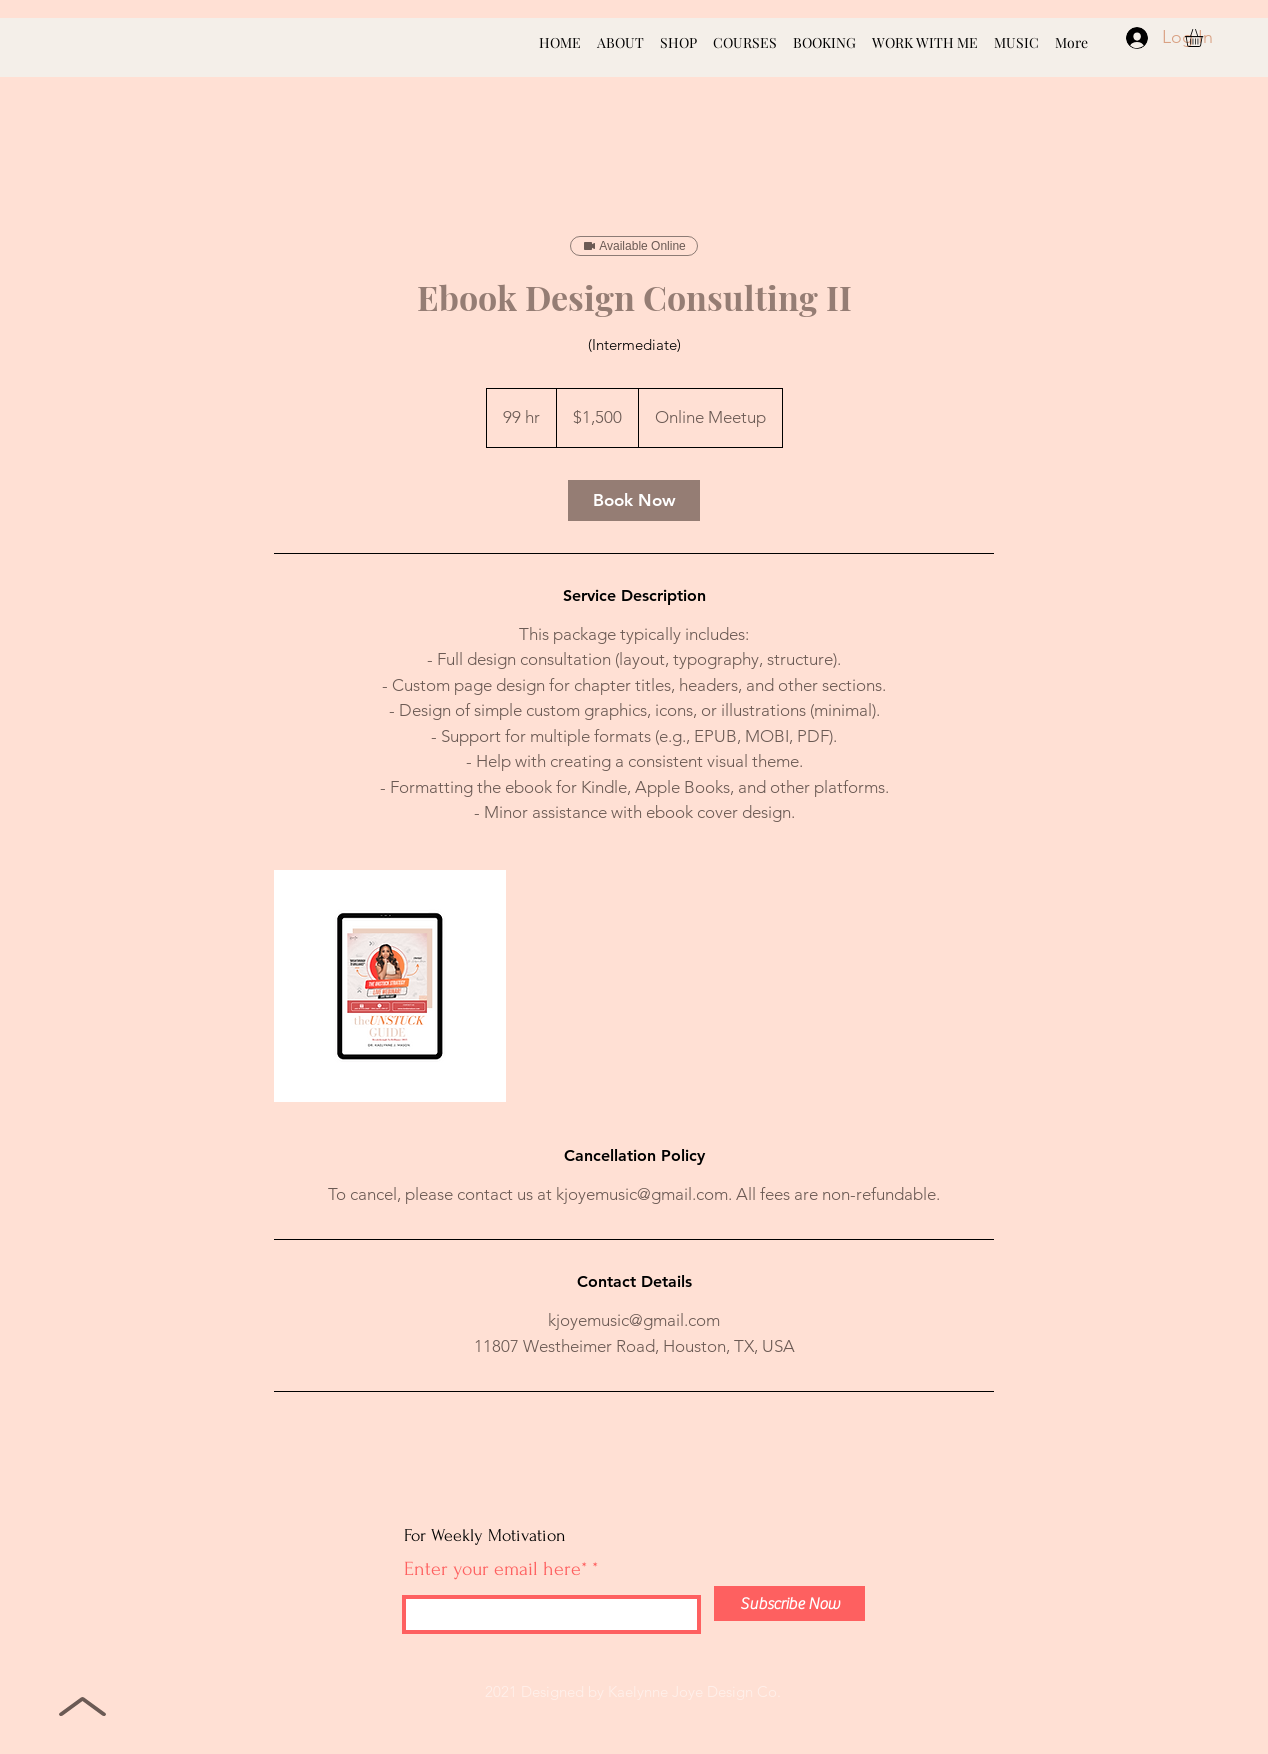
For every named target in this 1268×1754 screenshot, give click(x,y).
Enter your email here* (495, 1569)
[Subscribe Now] (789, 1603)
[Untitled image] (390, 986)
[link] (634, 500)
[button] (1204, 38)
